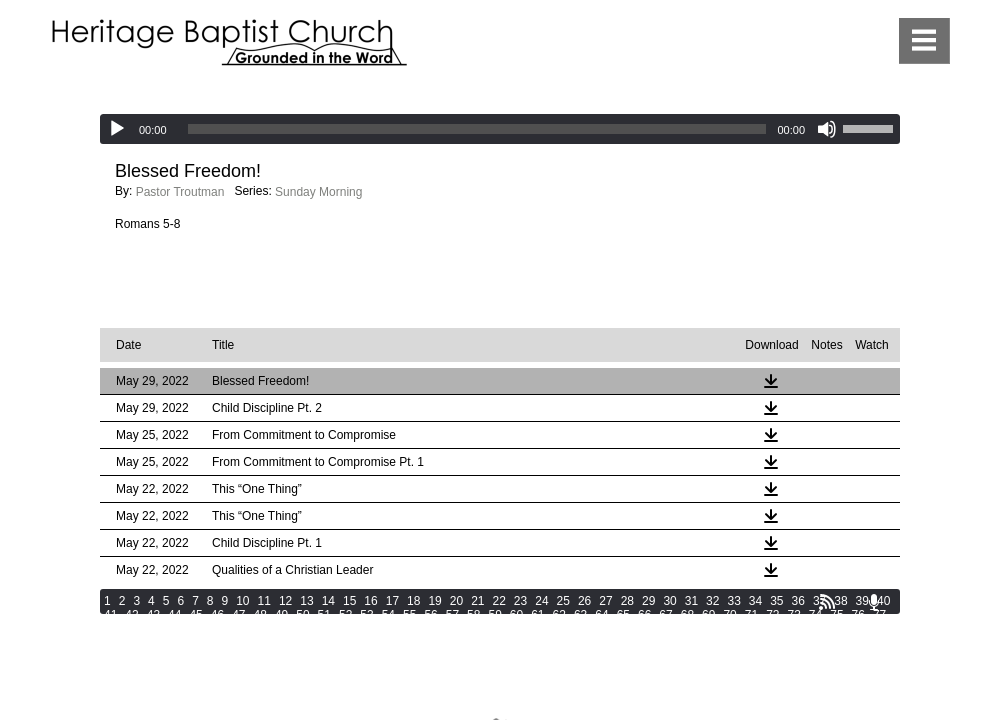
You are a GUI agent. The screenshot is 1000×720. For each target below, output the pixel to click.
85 (260, 629)
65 (623, 615)
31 (691, 601)
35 (776, 601)
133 (731, 643)
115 (226, 643)
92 (409, 629)
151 (450, 657)
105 (724, 629)
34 (755, 601)
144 (254, 657)
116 (254, 643)
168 (142, 671)
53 (366, 615)
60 (516, 615)
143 (226, 657)
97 (516, 629)
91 (388, 629)
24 (541, 601)
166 (871, 657)
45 (195, 615)
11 (264, 601)
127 (563, 643)
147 (338, 657)
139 (114, 657)
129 (619, 643)
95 (473, 629)
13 (306, 601)
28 (627, 601)
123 (450, 643)
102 (640, 629)
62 (559, 615)
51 (324, 615)
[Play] (117, 129)
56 (430, 615)
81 (174, 629)
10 (242, 601)
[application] (500, 129)
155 (563, 657)
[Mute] (827, 129)
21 (477, 601)
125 (506, 643)
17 (392, 601)
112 (142, 643)
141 (170, 657)
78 (110, 629)
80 (153, 629)
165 (843, 657)
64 (601, 615)
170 (198, 671)
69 (708, 615)
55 (409, 615)
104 (696, 629)
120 (366, 643)
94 (452, 629)
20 (456, 601)
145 (282, 657)
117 (282, 643)
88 (324, 629)
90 (366, 629)
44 (174, 615)
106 (752, 629)
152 (478, 657)
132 (703, 643)
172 (254, 671)
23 (520, 601)
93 (430, 629)
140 (142, 657)
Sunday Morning (318, 192)
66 (644, 615)
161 (731, 657)
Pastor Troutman (180, 192)
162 (759, 657)
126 (534, 643)
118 (310, 643)
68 (687, 615)
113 (170, 643)
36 (798, 601)
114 (198, 643)
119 (338, 643)
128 (591, 643)
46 (217, 615)
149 (394, 657)
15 (349, 601)
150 (422, 657)
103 (668, 629)
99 (559, 629)
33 (733, 601)
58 (473, 615)
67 (665, 615)
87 (302, 629)
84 (238, 629)
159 (675, 657)
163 (787, 657)
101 (612, 629)
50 (302, 615)
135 (787, 643)
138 (871, 643)
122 (422, 643)
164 (815, 657)
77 (879, 615)
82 (195, 629)
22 (499, 601)
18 (413, 601)
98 (537, 629)
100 (584, 629)
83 (217, 629)
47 (238, 615)
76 (858, 615)
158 (647, 657)
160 (703, 657)
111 (114, 643)
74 (815, 615)
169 (170, 671)
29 (648, 601)
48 (260, 615)
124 (478, 643)
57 (452, 615)
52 (345, 615)
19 (434, 601)
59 (494, 615)
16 (370, 601)
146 (310, 657)
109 (836, 629)
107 (780, 629)
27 (605, 601)
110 (864, 629)
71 (751, 615)
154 (534, 657)
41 (110, 615)
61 (537, 615)
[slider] (477, 129)
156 (591, 657)
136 (815, 643)
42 (131, 615)
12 (285, 601)
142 (198, 657)
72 (772, 615)
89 (345, 629)
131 (675, 643)
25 (563, 601)
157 (619, 657)
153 (506, 657)
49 (281, 615)
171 (226, 671)
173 (282, 671)
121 (394, 643)
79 (131, 629)
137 (843, 643)
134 (759, 643)
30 (669, 601)
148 (366, 657)
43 (153, 615)
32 (712, 601)
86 (281, 629)
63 (580, 615)
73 (794, 615)
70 (729, 615)
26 (584, 601)
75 (836, 615)
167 (114, 671)
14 (328, 601)
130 (647, 643)
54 (388, 615)
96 (494, 629)
